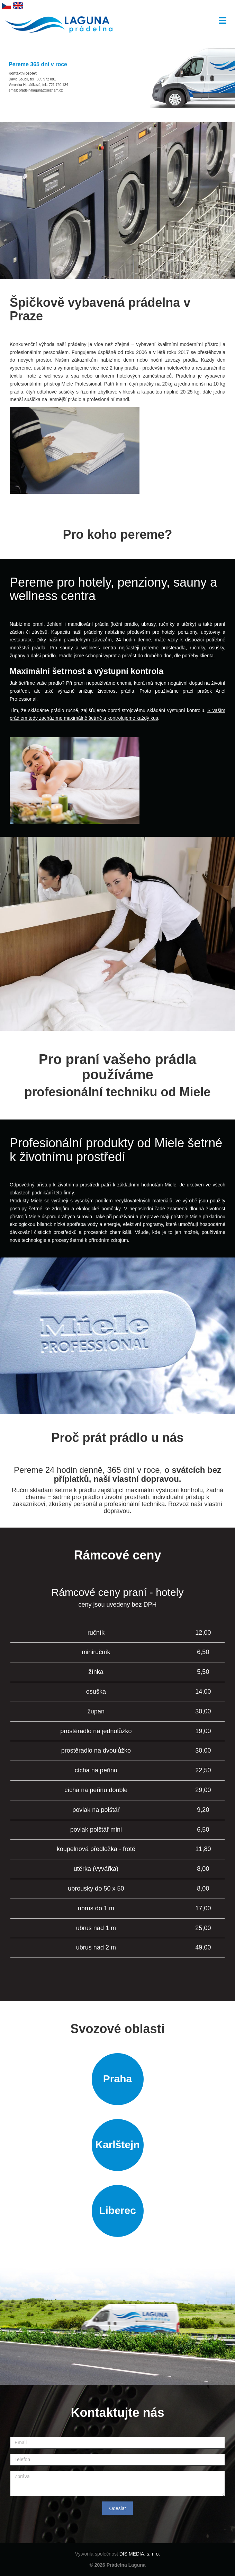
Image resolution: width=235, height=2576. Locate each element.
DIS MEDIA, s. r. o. (139, 2554)
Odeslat (117, 2508)
